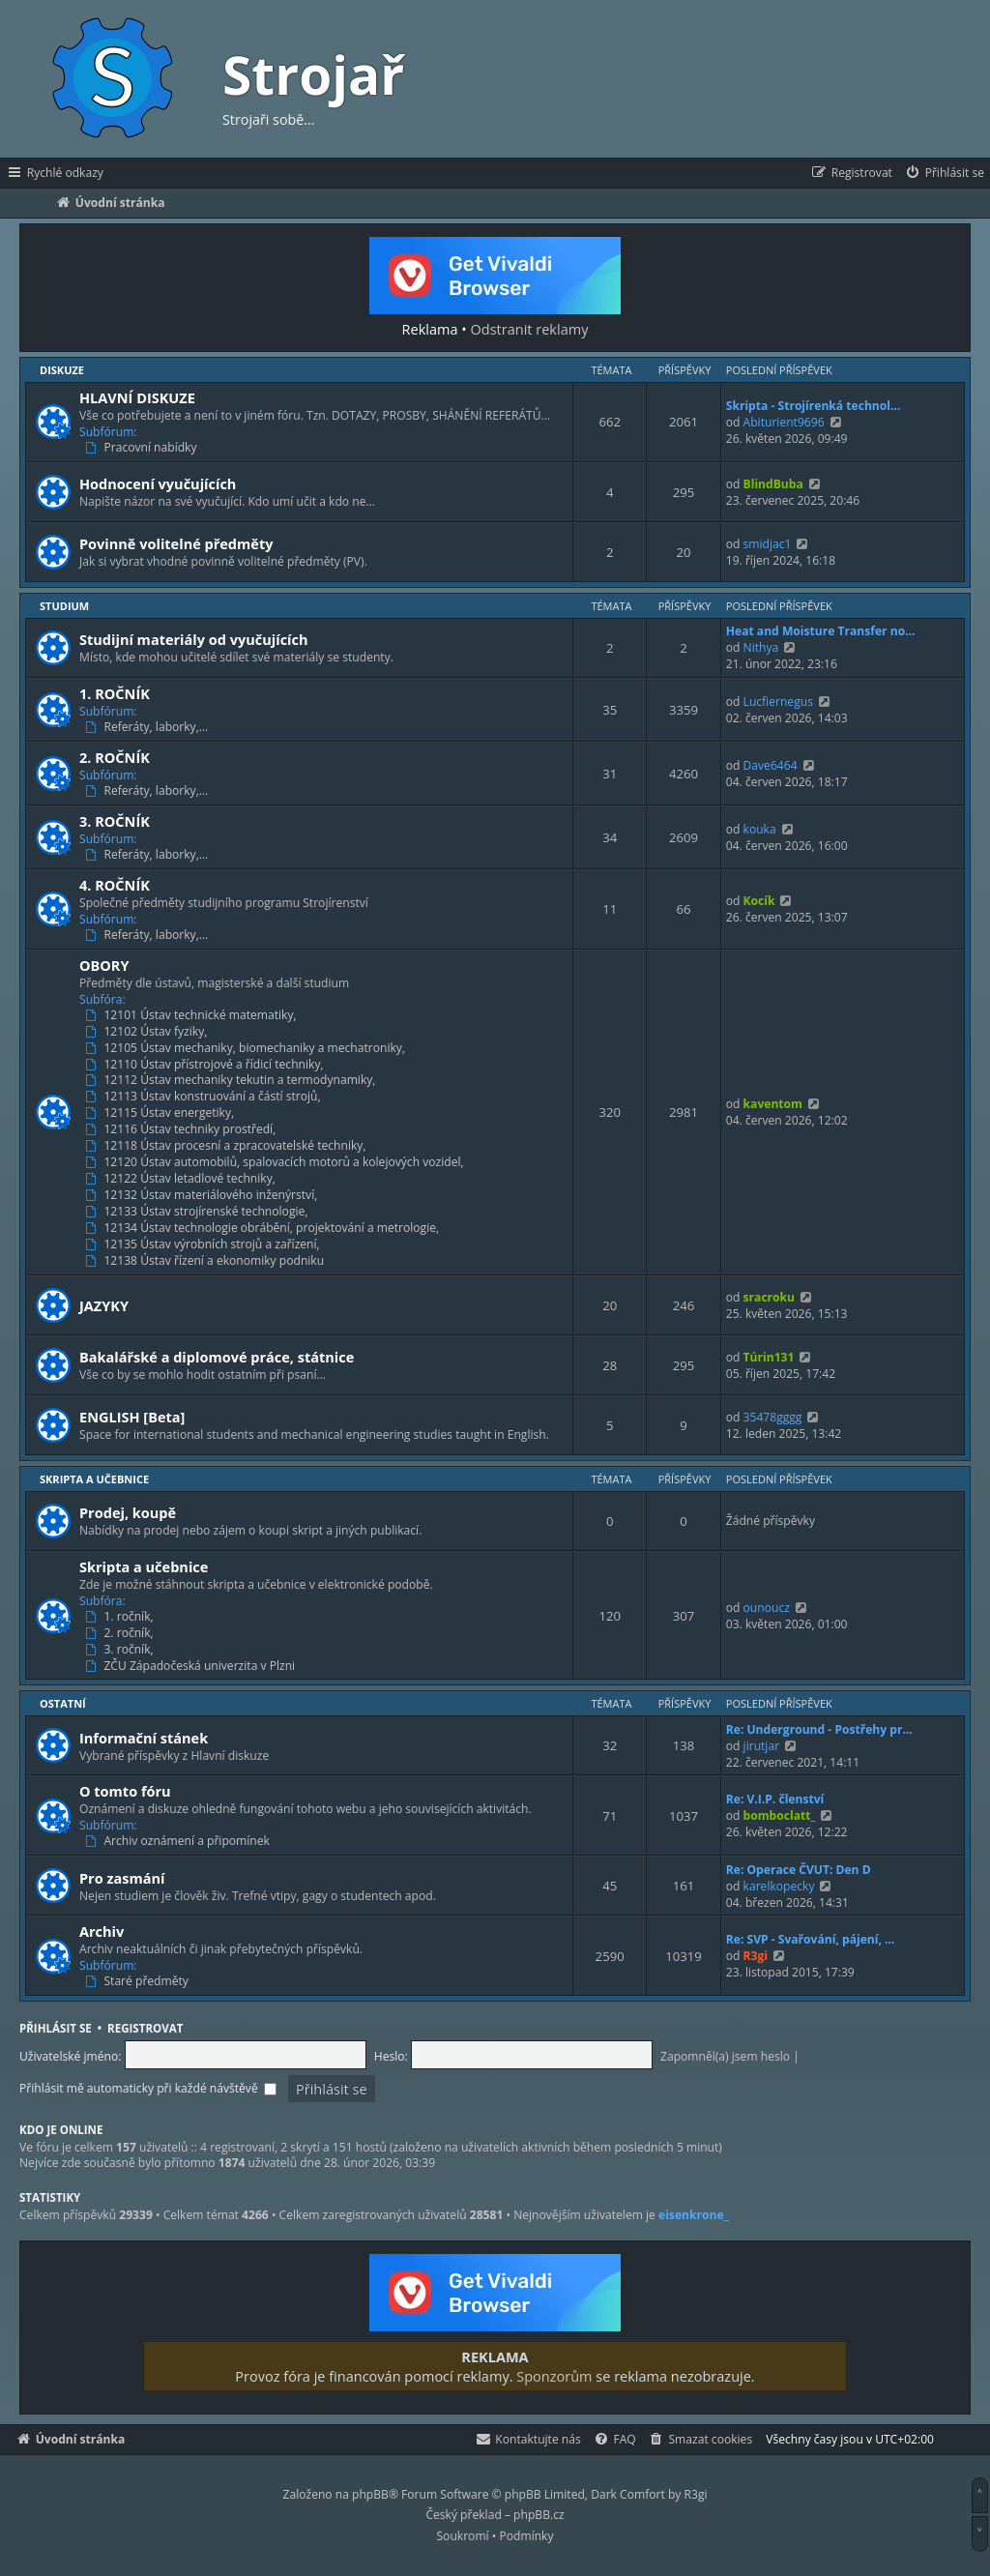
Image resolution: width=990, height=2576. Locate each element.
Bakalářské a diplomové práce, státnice (216, 1356)
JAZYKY (104, 1305)
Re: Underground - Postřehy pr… (819, 1729)
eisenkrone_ (693, 2215)
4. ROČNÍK (114, 884)
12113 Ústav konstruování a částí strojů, (205, 1096)
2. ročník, (121, 1633)
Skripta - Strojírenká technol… (813, 405)
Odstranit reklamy (530, 328)
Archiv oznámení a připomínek (179, 1841)
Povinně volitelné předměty (176, 543)
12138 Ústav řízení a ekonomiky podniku (206, 1261)
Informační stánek (143, 1737)
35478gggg (772, 1417)
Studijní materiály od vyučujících (193, 639)
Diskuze (62, 370)
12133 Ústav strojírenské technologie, (198, 1211)
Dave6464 (770, 765)
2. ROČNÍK (114, 757)
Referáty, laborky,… (148, 727)
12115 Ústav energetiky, (161, 1113)
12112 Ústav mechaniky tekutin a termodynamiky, (232, 1080)
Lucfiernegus (778, 701)
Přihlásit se (55, 2028)
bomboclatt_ (779, 1815)
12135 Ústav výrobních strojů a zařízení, (204, 1244)
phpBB (370, 2494)
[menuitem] (944, 173)
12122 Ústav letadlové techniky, (182, 1178)
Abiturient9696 (784, 422)
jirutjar (761, 1746)
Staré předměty (139, 1981)
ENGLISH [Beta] (132, 1416)
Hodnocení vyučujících (157, 483)
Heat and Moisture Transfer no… (821, 631)
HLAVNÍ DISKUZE (137, 397)
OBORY (104, 965)
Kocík (759, 901)
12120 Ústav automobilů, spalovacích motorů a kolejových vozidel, (276, 1162)
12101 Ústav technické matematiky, (193, 1015)
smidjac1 (767, 544)
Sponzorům (554, 2376)
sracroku (769, 1297)
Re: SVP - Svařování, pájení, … (810, 1939)
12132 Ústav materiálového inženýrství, (203, 1195)
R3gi (755, 1955)
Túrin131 (769, 1357)
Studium (64, 606)
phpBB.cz (538, 2514)
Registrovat (145, 2028)
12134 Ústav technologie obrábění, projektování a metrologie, (264, 1228)
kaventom (772, 1104)
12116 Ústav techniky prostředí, (182, 1129)
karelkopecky (779, 1886)
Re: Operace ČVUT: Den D (798, 1869)
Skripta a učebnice (94, 1479)
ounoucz (766, 1607)
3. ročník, (121, 1649)
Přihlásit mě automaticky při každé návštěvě (148, 2088)
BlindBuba (773, 484)
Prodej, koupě (127, 1512)
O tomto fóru (125, 1790)
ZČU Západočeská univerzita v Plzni (192, 1666)
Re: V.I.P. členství (775, 1799)
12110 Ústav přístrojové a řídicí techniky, (206, 1064)
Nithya (761, 647)
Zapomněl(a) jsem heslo (725, 2056)
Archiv (101, 1931)
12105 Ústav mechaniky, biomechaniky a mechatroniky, (247, 1048)
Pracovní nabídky (143, 447)
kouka (759, 829)
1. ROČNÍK (114, 693)
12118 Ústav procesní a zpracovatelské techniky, (227, 1146)
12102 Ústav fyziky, (148, 1031)
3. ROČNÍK (114, 821)
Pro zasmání (122, 1878)
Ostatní (63, 1703)
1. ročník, (121, 1617)
